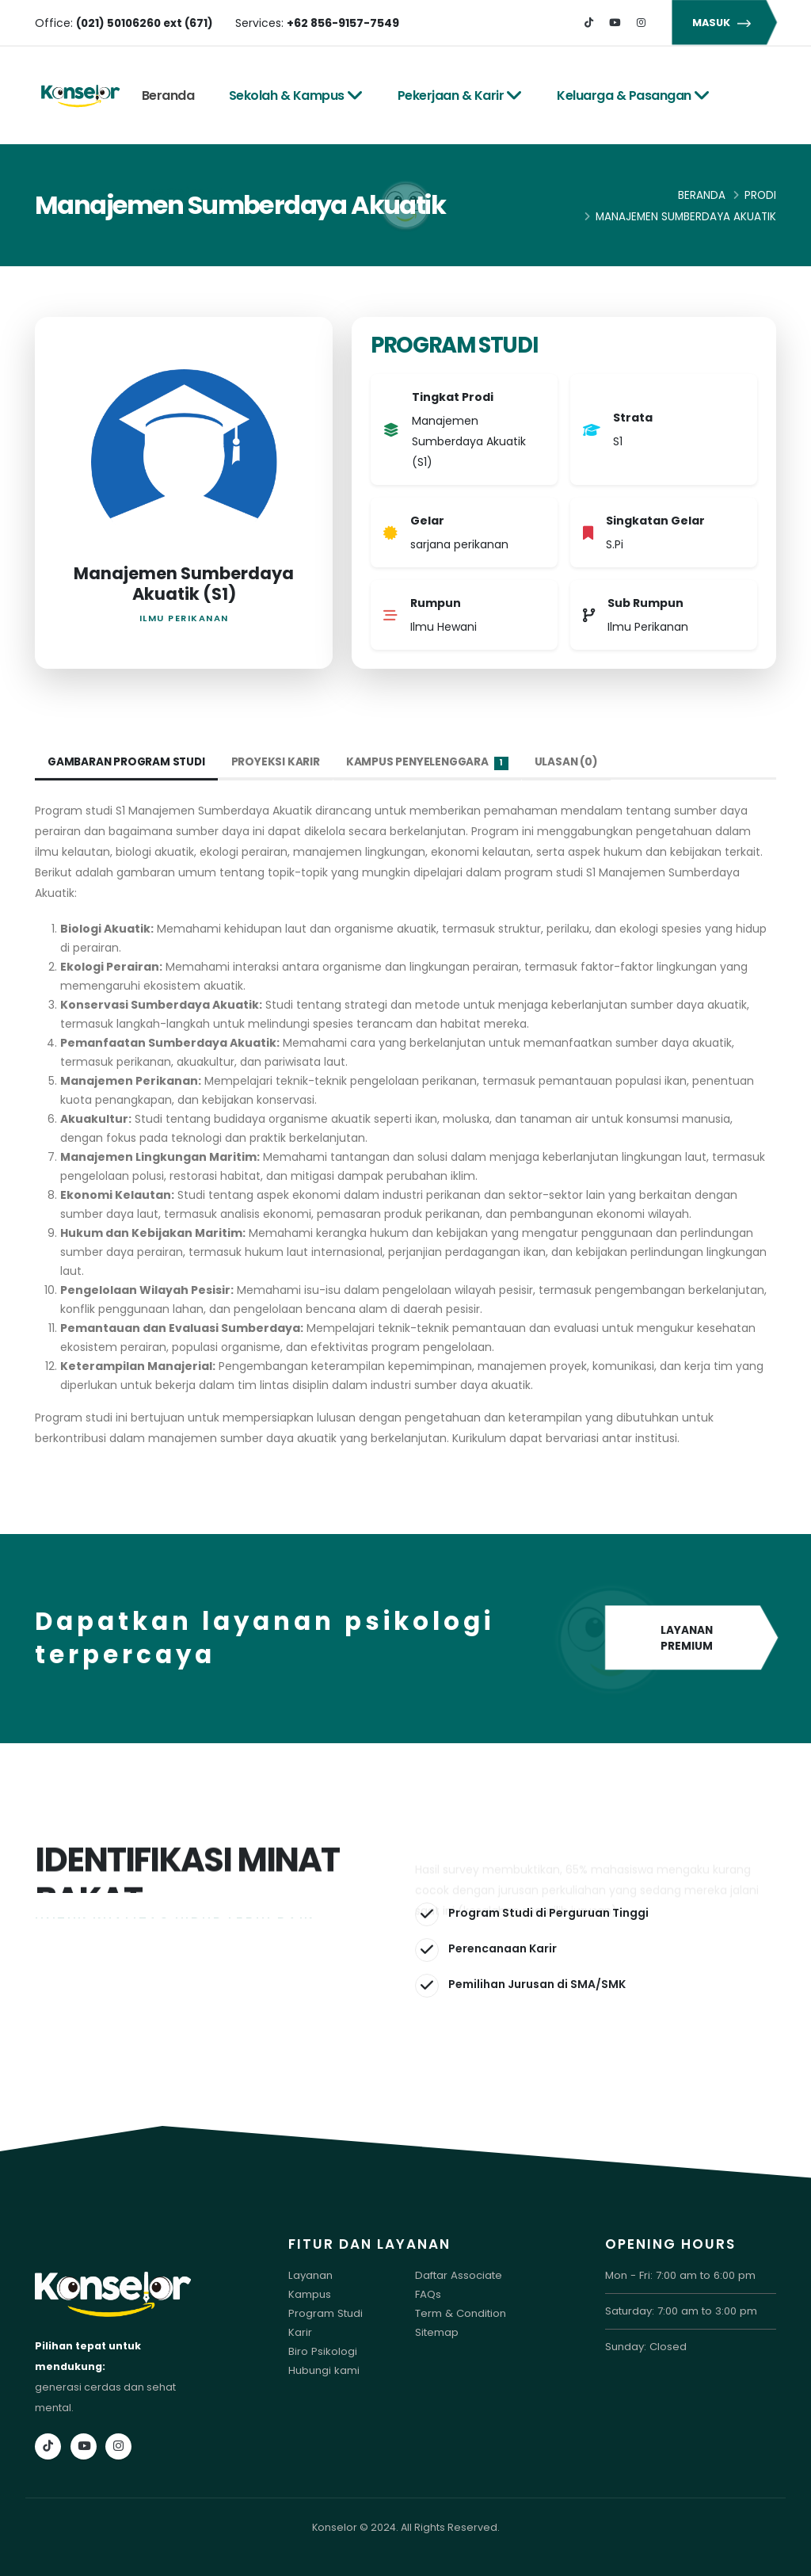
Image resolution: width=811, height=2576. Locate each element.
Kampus (309, 2294)
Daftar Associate (457, 2275)
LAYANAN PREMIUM (690, 1639)
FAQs (427, 2294)
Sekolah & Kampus (296, 95)
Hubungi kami (323, 2370)
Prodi (760, 195)
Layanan (310, 2275)
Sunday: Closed (645, 2346)
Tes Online (182, 192)
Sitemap (437, 2332)
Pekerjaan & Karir (460, 95)
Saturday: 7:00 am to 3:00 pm (679, 2311)
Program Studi (324, 2313)
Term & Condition (459, 2313)
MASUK (724, 22)
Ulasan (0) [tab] (575, 762)
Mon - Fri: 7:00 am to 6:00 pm (677, 2275)
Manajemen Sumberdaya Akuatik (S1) (184, 583)
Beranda (168, 95)
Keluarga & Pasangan (633, 95)
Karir (299, 2332)
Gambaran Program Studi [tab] (129, 762)
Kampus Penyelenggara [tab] (433, 762)
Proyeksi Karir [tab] (280, 762)
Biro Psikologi (321, 2351)
